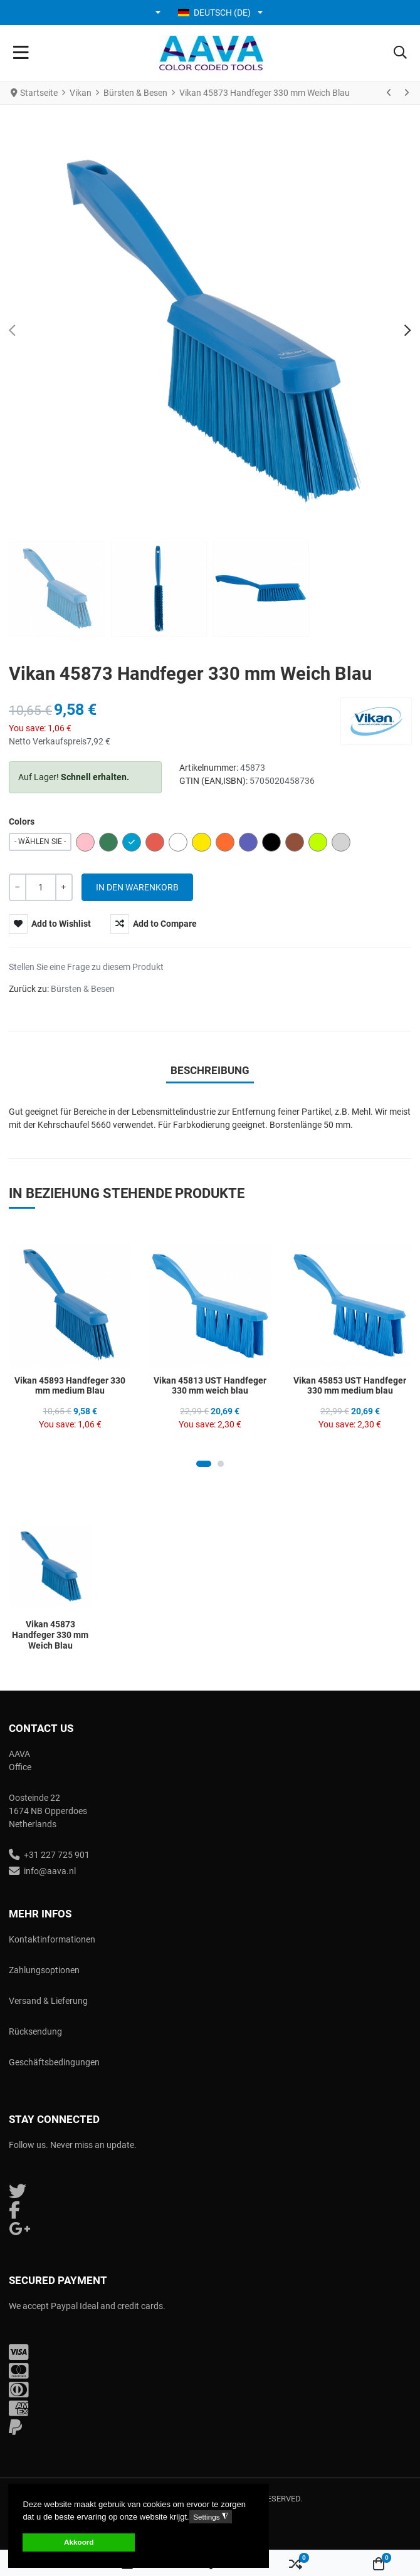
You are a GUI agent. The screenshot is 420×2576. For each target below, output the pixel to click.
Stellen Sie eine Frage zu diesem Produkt (86, 967)
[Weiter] (406, 93)
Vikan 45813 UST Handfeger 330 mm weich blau (210, 1385)
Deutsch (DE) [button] (214, 13)
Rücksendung (35, 2031)
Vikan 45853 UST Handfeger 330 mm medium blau (349, 1385)
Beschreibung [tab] (210, 1070)
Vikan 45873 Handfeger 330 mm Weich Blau (50, 1634)
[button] (159, 12)
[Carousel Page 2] (221, 1464)
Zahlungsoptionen (44, 1970)
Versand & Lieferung (48, 2001)
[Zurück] (389, 93)
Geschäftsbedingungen (54, 2062)
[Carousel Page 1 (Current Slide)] (203, 1464)
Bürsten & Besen (83, 989)
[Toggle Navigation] (21, 53)
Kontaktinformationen (52, 1939)
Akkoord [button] (78, 2542)
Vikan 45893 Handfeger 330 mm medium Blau (69, 1385)
